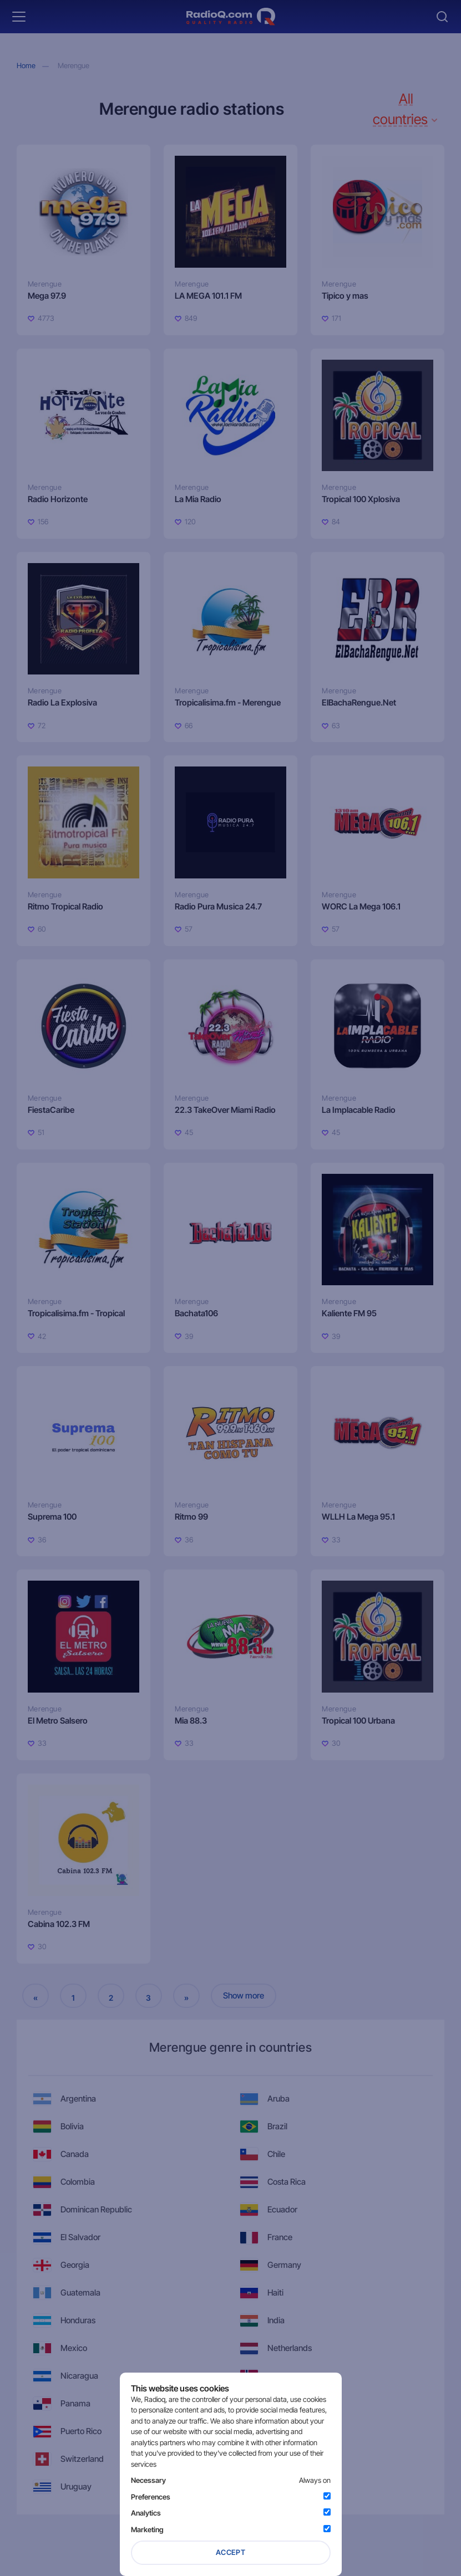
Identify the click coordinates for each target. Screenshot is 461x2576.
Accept (231, 2552)
